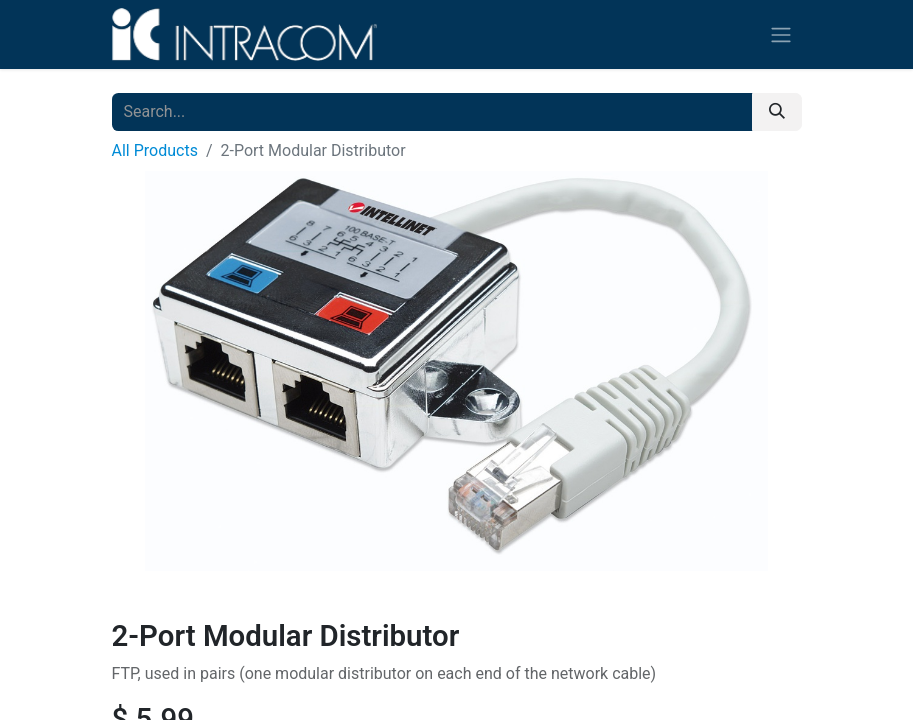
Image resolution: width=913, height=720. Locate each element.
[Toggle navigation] (781, 34)
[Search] (777, 112)
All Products (155, 150)
